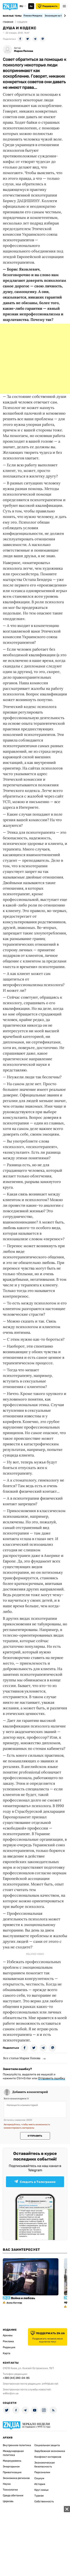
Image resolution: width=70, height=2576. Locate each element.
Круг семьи (41, 2489)
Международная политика (13, 2453)
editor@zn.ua (10, 2393)
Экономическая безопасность (44, 2464)
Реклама (8, 2341)
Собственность (44, 2501)
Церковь (8, 2501)
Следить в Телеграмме (35, 2182)
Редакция (9, 2347)
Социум (39, 2478)
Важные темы (12, 16)
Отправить (35, 2136)
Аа (31, 6)
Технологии (10, 2489)
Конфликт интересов (47, 2456)
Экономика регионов (16, 2478)
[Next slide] (64, 15)
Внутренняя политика (17, 2445)
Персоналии (42, 2472)
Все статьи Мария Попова (21, 2058)
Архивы (8, 2335)
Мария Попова (23, 51)
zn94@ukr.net (50, 2383)
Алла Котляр (14, 2302)
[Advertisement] (35, 359)
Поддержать (47, 6)
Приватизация (12, 2472)
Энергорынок (11, 2466)
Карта (6, 2353)
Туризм (39, 2495)
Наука (7, 2484)
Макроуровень (12, 2460)
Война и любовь (23, 2298)
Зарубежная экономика (49, 2451)
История (39, 2484)
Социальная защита (47, 2445)
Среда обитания (13, 2495)
